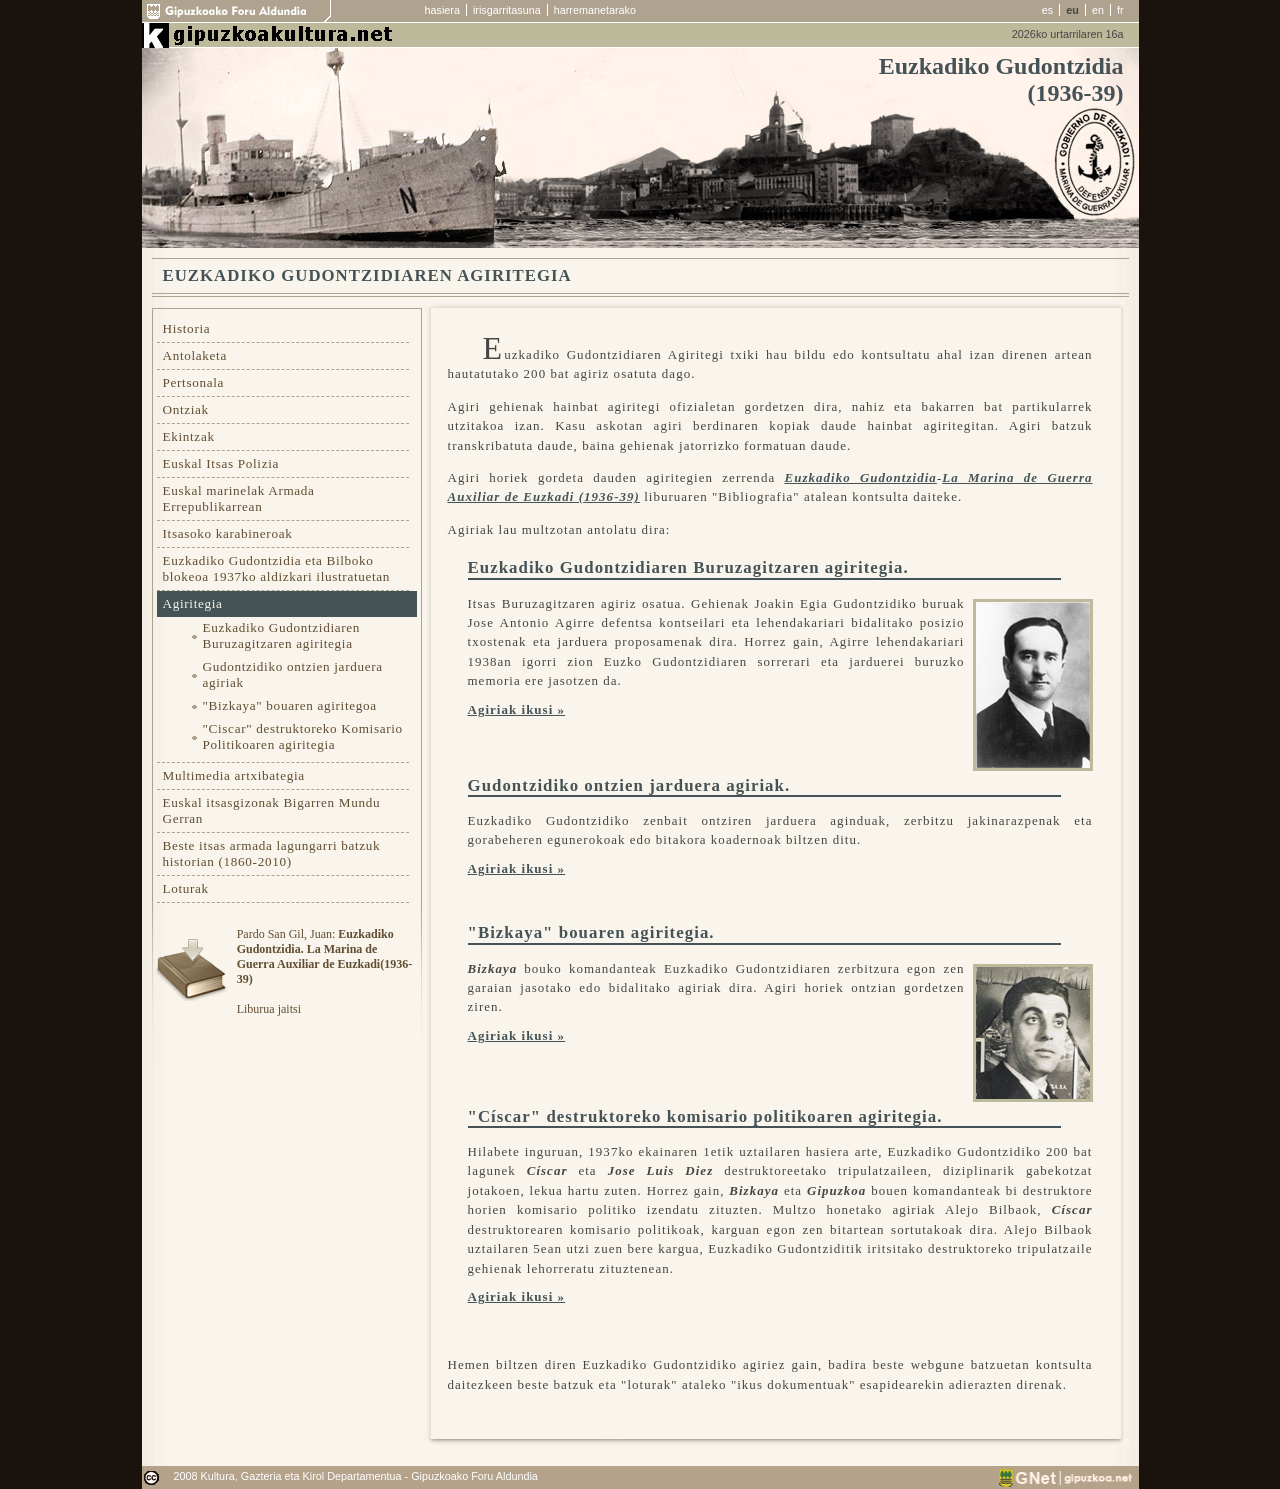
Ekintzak (189, 436)
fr (1120, 10)
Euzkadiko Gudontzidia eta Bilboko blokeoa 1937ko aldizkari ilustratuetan (277, 568)
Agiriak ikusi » (517, 709)
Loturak (186, 888)
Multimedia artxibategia (234, 775)
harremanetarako (595, 10)
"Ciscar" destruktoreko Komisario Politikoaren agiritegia (303, 736)
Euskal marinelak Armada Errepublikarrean (239, 498)
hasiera (442, 10)
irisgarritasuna (507, 10)
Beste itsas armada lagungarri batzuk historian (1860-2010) (272, 853)
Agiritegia (193, 603)
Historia (187, 328)
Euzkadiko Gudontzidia (860, 477)
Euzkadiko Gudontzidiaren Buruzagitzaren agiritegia (282, 635)
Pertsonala (194, 382)
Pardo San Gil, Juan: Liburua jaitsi (324, 971)
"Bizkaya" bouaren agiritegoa (290, 705)
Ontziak (186, 409)
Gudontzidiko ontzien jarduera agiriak (293, 674)
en (1098, 10)
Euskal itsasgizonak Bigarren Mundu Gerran (272, 810)
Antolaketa (195, 355)
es (1047, 10)
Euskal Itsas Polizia (221, 463)
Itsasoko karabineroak (228, 533)
